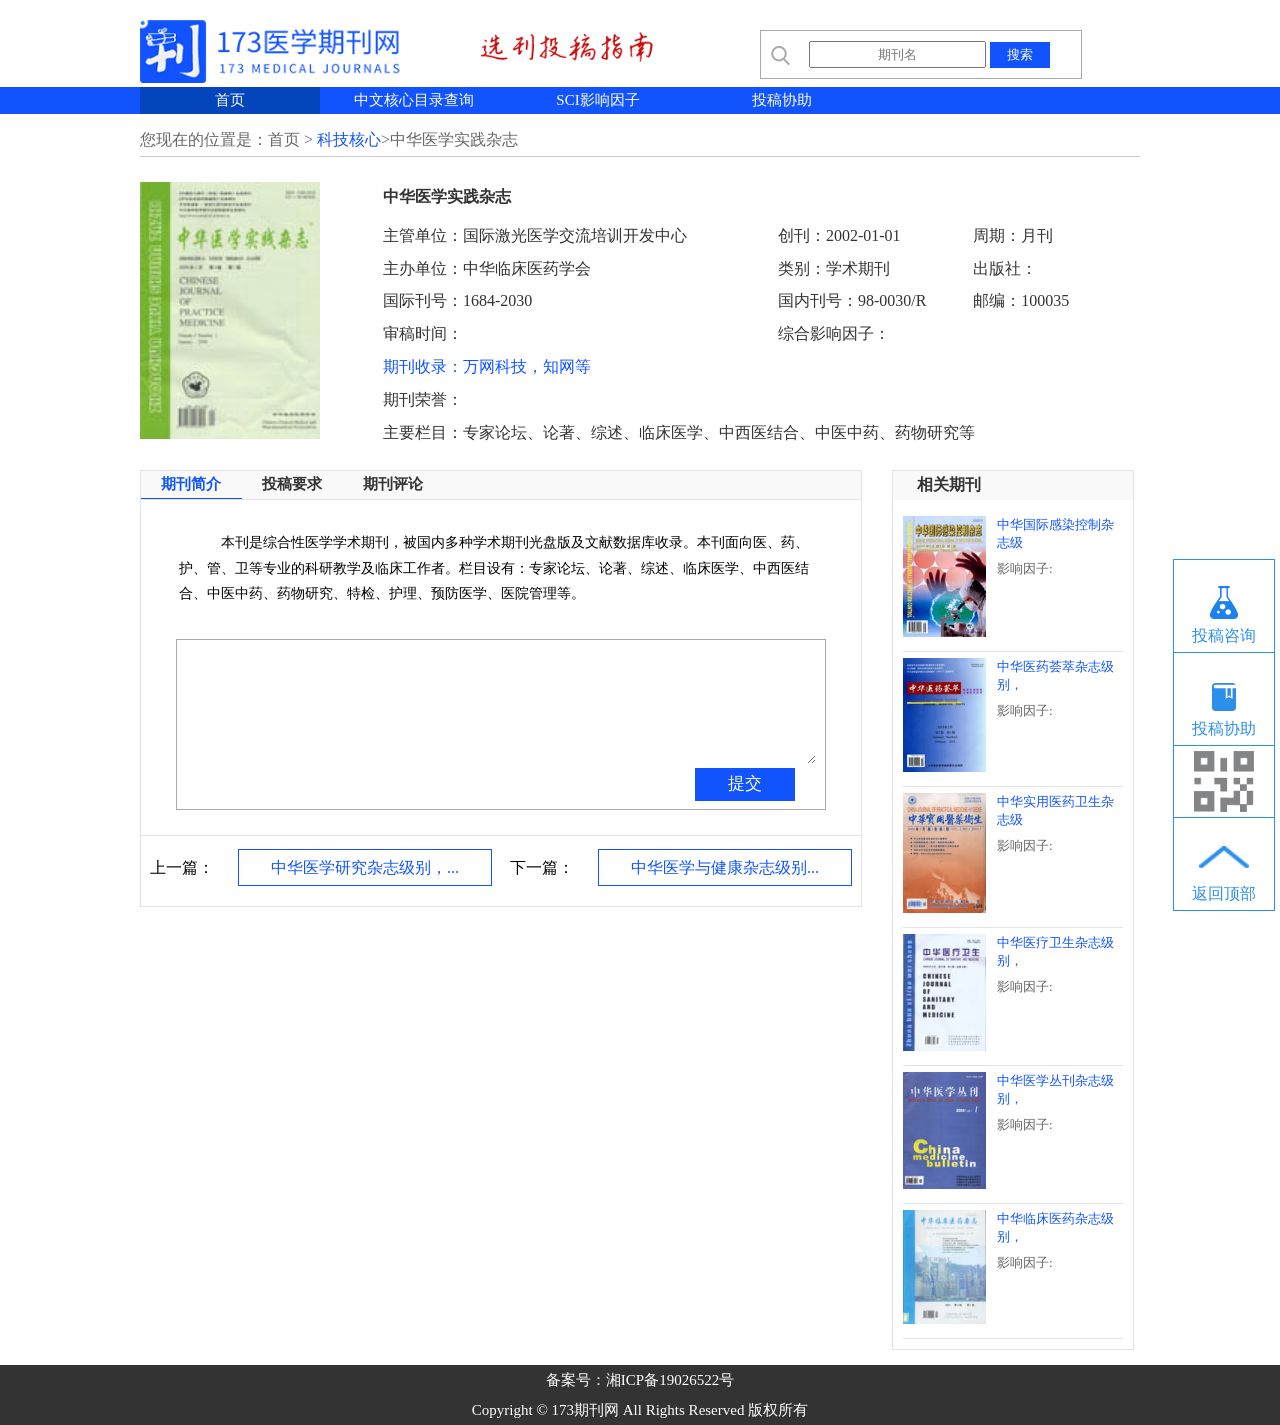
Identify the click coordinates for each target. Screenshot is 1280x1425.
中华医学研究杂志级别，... (365, 867)
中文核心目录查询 (414, 100)
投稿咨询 (1224, 635)
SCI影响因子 (597, 100)
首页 (230, 100)
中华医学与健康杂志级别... (725, 867)
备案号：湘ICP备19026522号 (640, 1380)
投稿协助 (782, 100)
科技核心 (349, 139)
